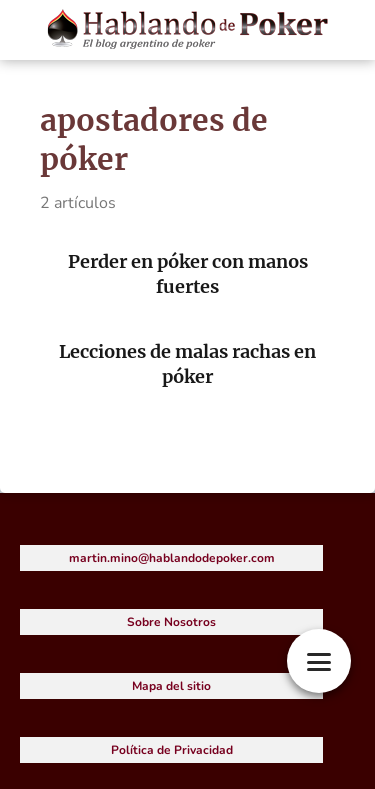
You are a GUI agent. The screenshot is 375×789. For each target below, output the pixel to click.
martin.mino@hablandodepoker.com (172, 558)
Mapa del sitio (171, 686)
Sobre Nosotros (171, 622)
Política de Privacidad (172, 750)
